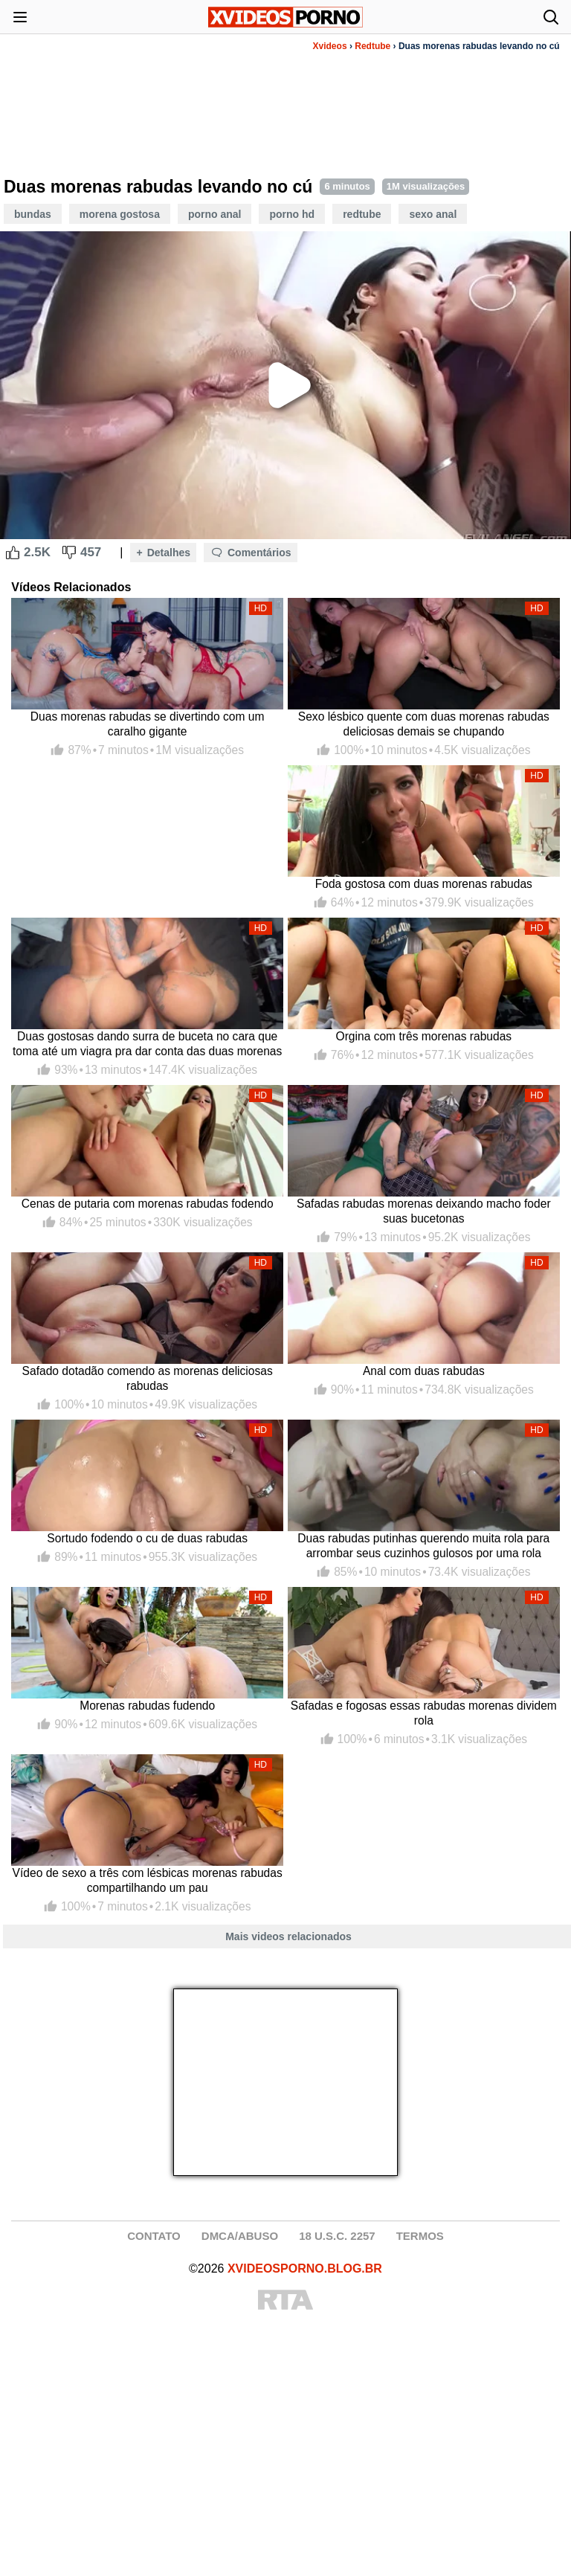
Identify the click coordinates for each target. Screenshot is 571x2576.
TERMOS (420, 2235)
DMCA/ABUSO (239, 2235)
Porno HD (291, 214)
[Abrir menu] (20, 17)
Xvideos (330, 46)
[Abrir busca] (551, 17)
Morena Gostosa (120, 214)
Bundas (32, 214)
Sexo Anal (433, 214)
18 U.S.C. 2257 (337, 2235)
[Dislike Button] (69, 552)
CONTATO (154, 2235)
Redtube (372, 46)
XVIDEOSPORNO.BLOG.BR (305, 2268)
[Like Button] (12, 552)
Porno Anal (215, 214)
